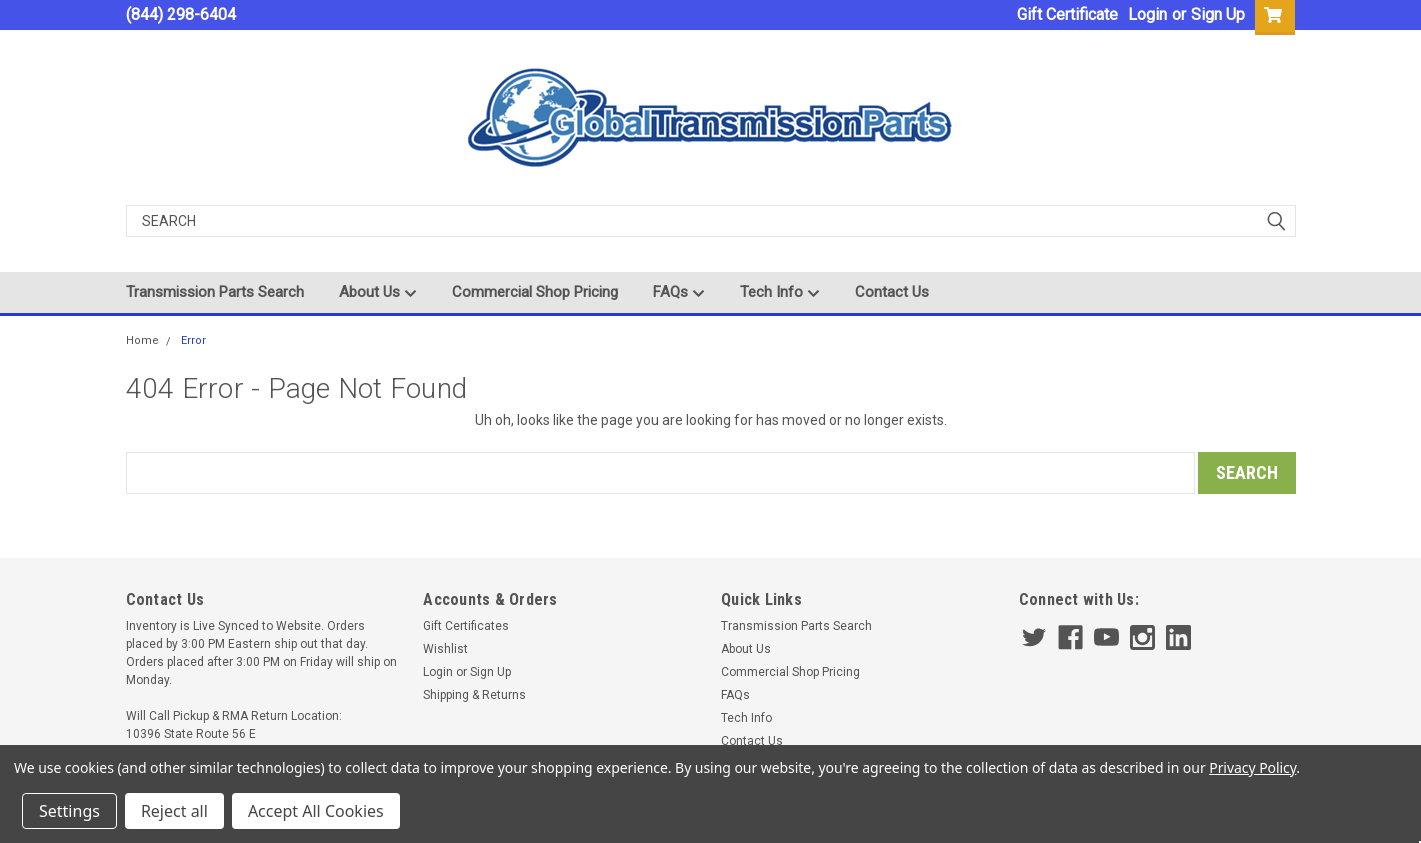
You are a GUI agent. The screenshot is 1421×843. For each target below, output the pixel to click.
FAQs (679, 293)
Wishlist (445, 649)
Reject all (174, 811)
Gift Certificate (1067, 14)
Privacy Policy (1252, 767)
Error (193, 340)
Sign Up (1218, 14)
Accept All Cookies (316, 811)
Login (1147, 14)
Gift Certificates (466, 626)
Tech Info (780, 293)
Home (142, 340)
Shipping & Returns (474, 695)
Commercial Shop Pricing (535, 292)
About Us (378, 293)
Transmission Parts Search (215, 292)
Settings (69, 811)
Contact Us (892, 292)
